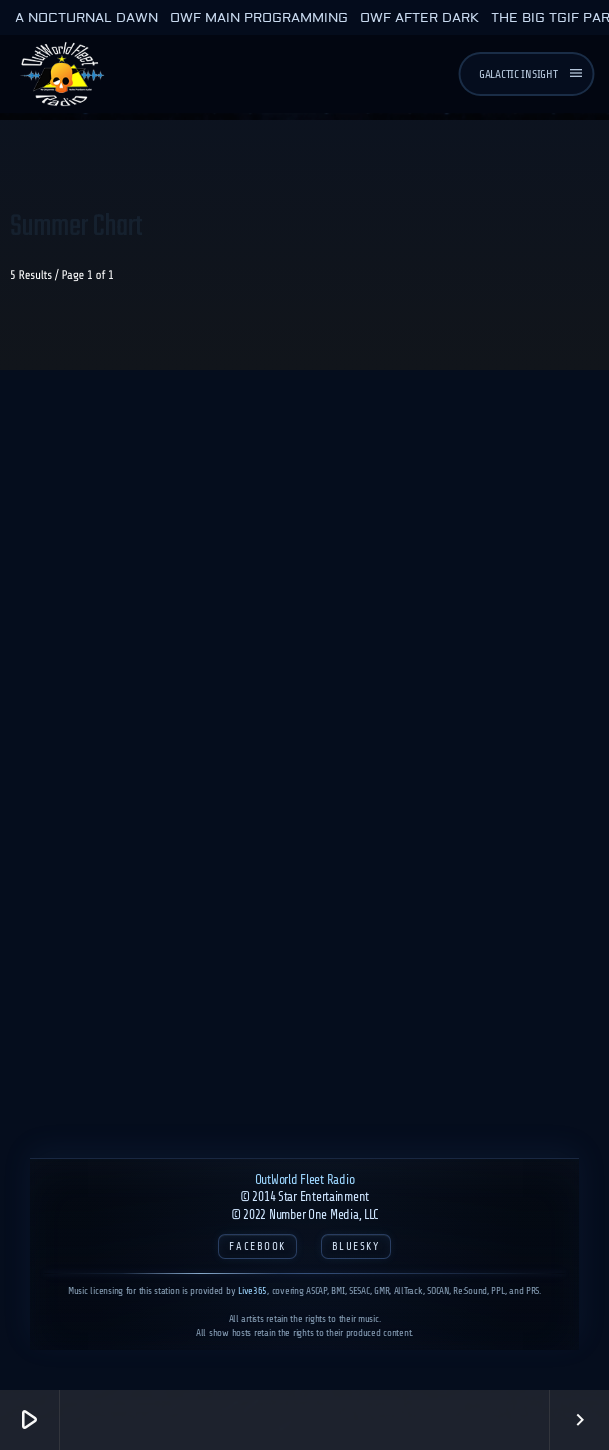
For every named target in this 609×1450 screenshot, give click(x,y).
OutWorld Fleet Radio (305, 1179)
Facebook (257, 1246)
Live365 (252, 1290)
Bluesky (356, 1246)
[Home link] (62, 74)
